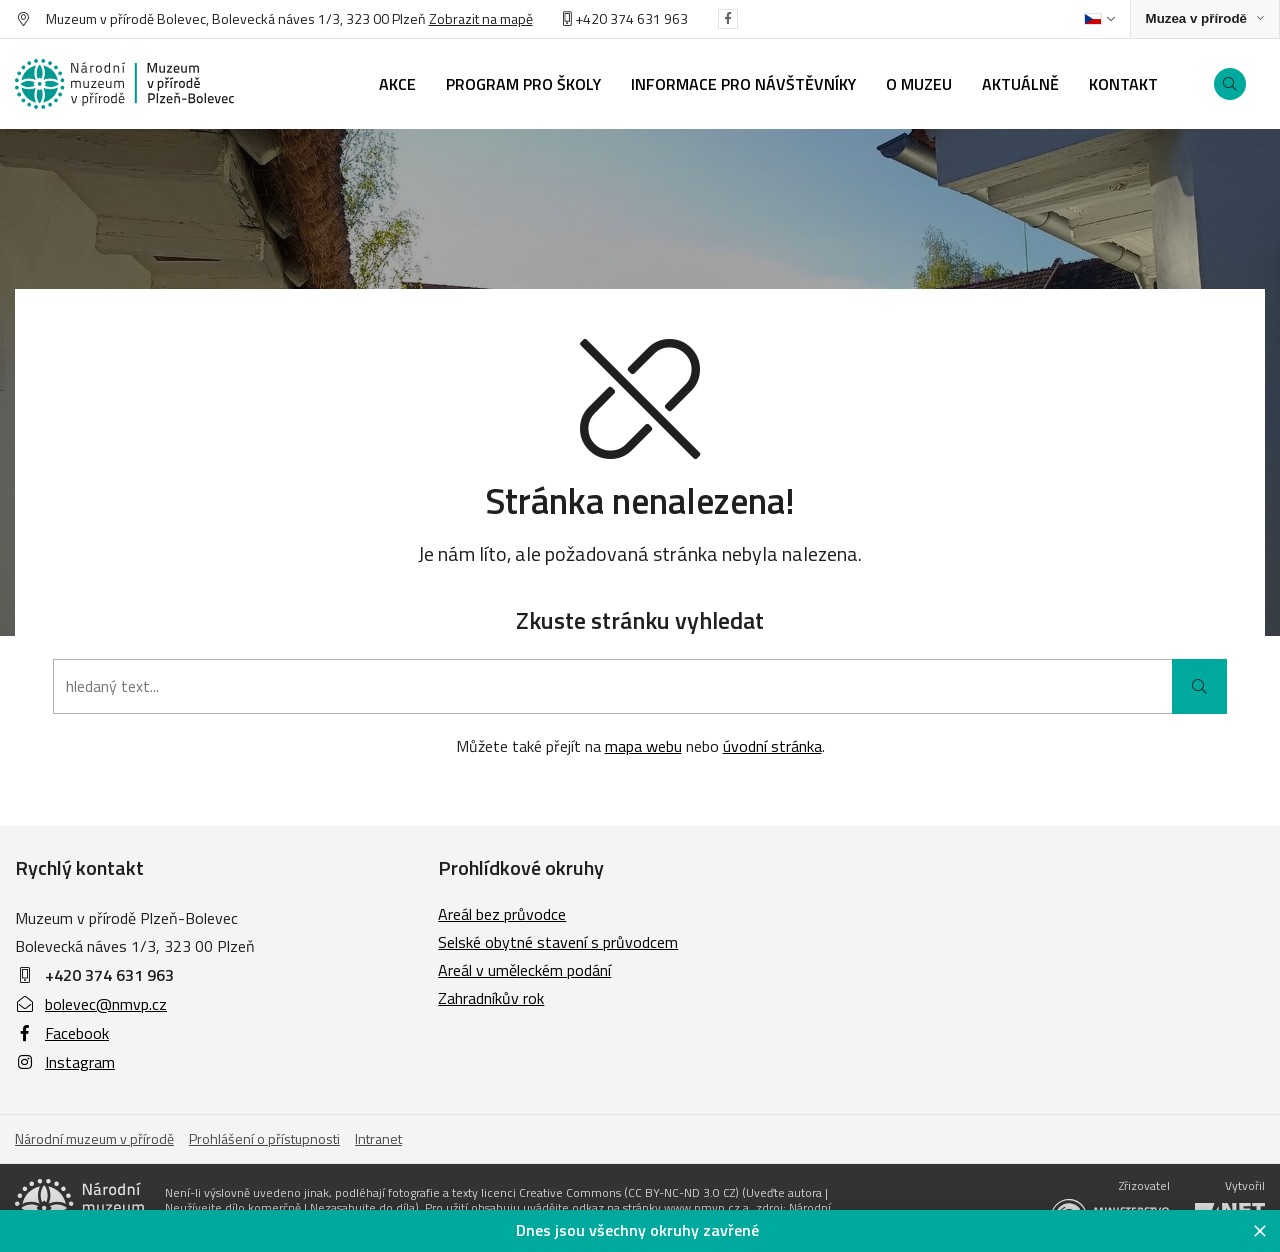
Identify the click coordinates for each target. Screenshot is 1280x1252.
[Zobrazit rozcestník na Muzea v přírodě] (1205, 19)
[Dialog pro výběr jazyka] (1099, 19)
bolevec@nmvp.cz (91, 1004)
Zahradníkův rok (491, 998)
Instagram (65, 1062)
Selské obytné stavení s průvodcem (558, 942)
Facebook (62, 1033)
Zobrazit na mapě (481, 18)
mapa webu (643, 746)
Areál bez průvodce (502, 914)
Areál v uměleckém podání (524, 970)
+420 (586, 18)
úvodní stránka (772, 746)
